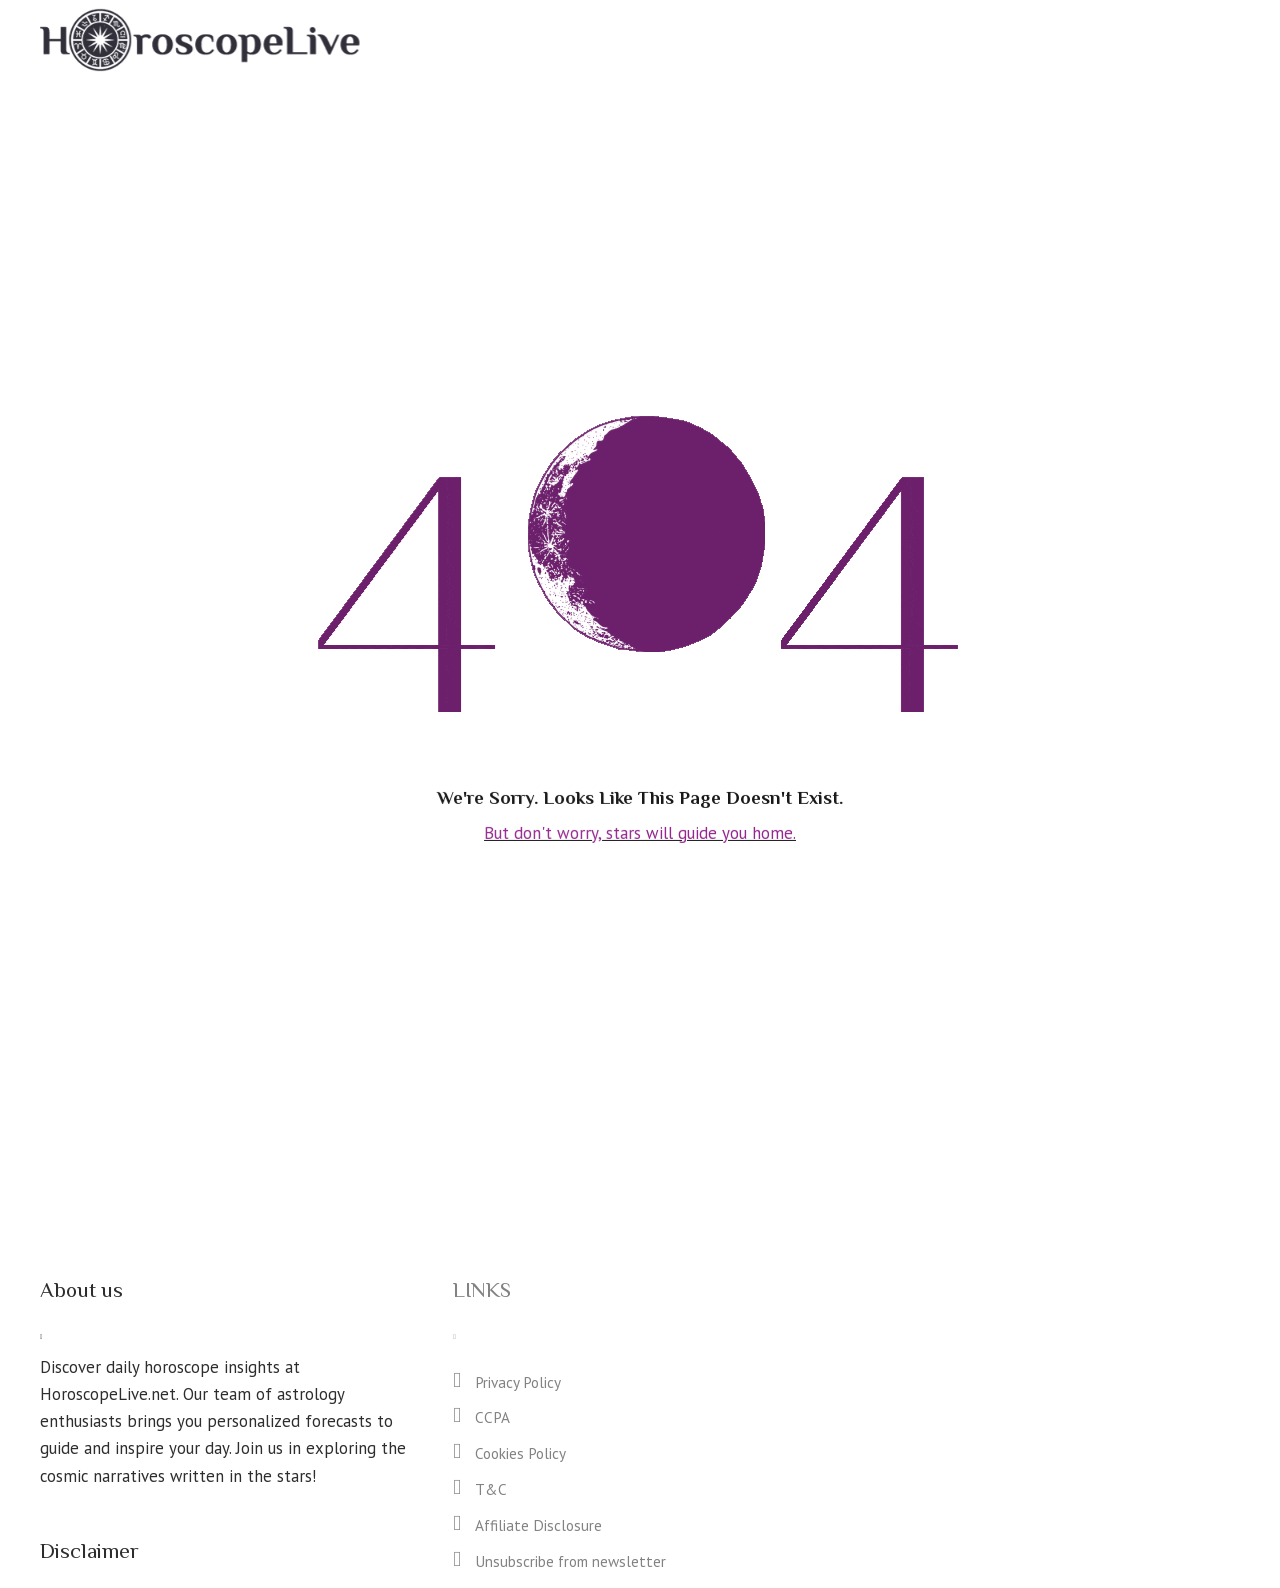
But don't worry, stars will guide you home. (640, 832)
